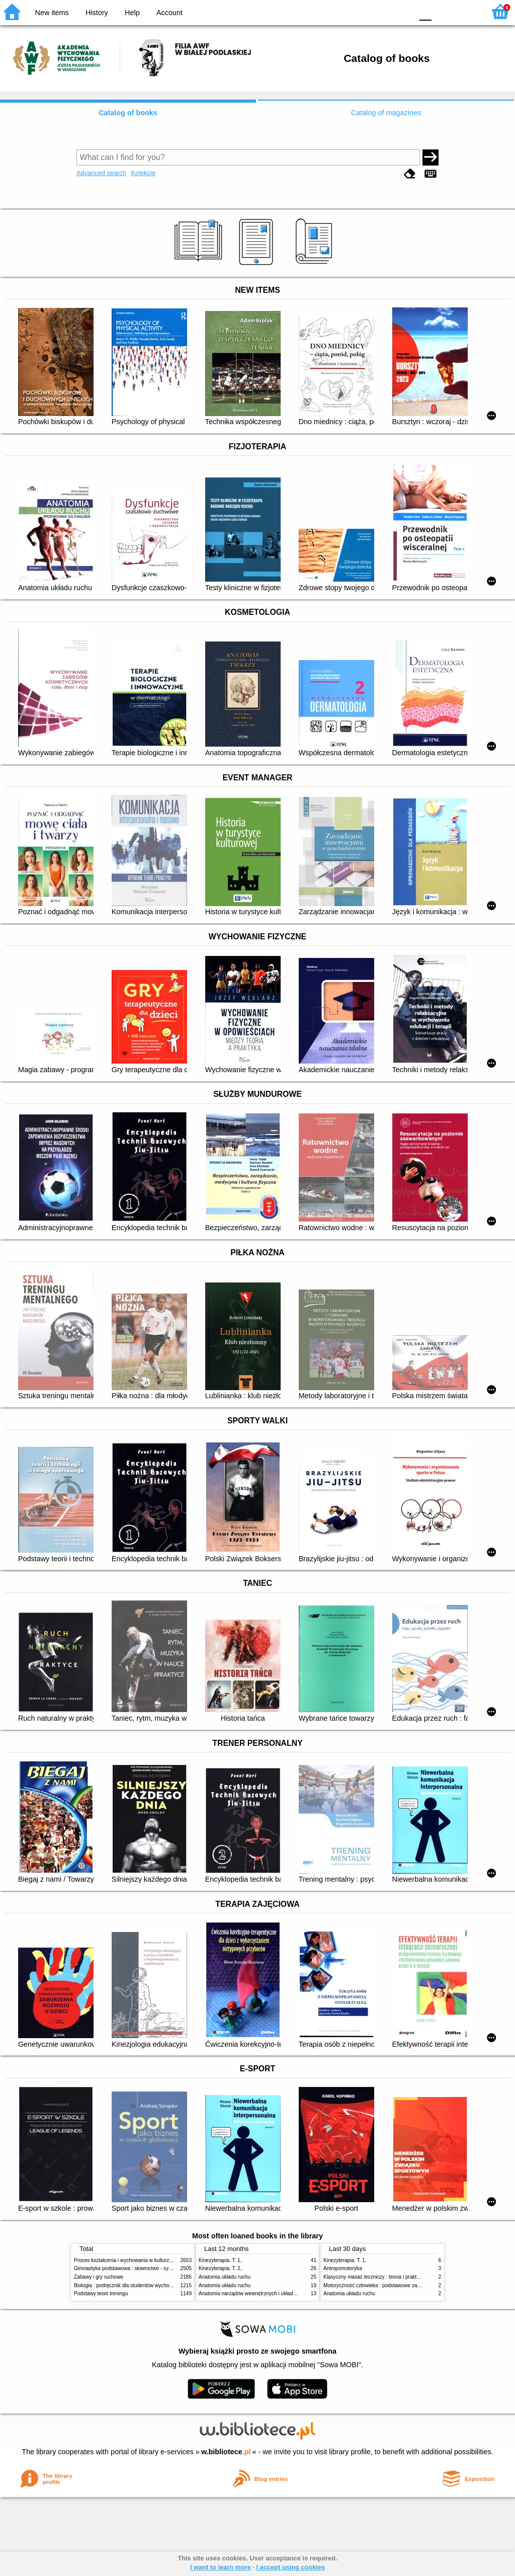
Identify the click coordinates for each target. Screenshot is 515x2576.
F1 (443, 11)
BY (402, 11)
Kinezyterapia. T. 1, (220, 2260)
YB (381, 11)
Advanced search (101, 173)
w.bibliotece (226, 2452)
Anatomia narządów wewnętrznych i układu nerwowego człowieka (273, 2293)
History (96, 13)
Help (132, 13)
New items (52, 13)
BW (361, 11)
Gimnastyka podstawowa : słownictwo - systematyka (133, 2268)
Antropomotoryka (342, 2268)
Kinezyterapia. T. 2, (220, 2268)
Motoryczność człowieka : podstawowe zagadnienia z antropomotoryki (402, 2285)
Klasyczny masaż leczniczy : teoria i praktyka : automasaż (388, 2277)
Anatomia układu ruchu (224, 2277)
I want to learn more (220, 2567)
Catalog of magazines (386, 113)
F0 (425, 11)
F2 (466, 11)
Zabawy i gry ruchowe (98, 2277)
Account (169, 13)
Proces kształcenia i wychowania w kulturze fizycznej (133, 2260)
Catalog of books (128, 113)
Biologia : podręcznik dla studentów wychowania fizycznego (141, 2285)
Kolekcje (143, 173)
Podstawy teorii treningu (101, 2293)
